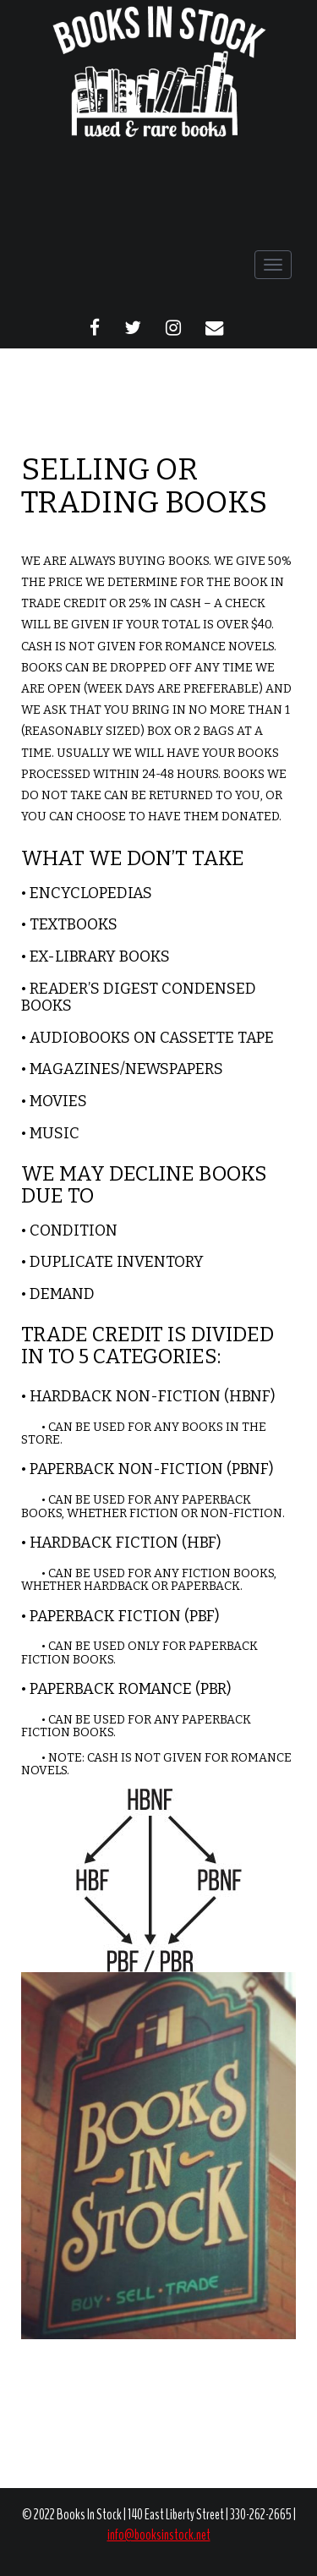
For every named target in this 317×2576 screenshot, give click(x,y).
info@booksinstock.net (158, 2535)
